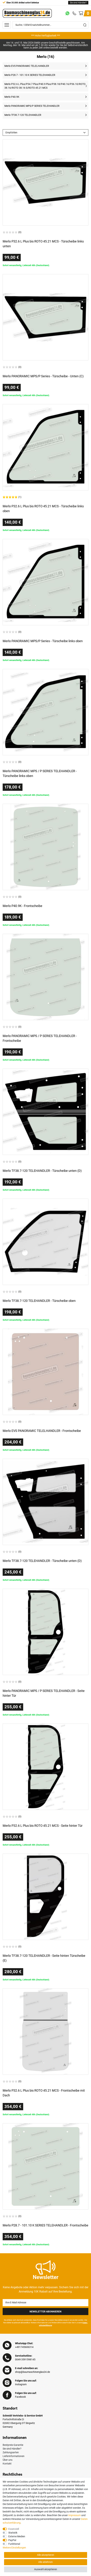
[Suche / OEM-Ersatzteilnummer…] (47, 24)
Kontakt (7, 2463)
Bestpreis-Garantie (13, 2444)
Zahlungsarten (11, 2452)
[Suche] (84, 24)
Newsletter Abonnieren (45, 2311)
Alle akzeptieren (45, 2554)
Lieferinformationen (13, 2456)
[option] (45, 35)
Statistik (12, 2532)
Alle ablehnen (45, 2562)
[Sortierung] (45, 132)
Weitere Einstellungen (14, 2547)
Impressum (74, 2515)
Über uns (7, 2459)
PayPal (12, 2540)
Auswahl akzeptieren (45, 2569)
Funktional (14, 2543)
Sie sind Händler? (78, 2)
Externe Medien (16, 2536)
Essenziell (13, 2529)
